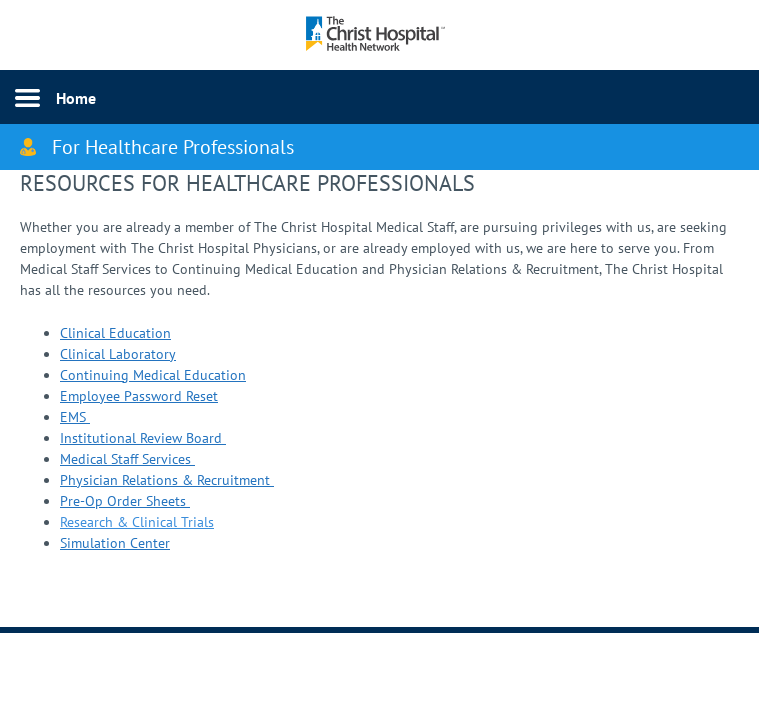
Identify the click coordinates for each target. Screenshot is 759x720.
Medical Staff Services (127, 459)
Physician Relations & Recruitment (167, 480)
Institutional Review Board (143, 438)
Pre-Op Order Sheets (125, 501)
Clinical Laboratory (118, 354)
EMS (75, 417)
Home (76, 98)
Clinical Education (115, 333)
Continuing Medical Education (153, 375)
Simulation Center (115, 543)
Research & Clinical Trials (137, 522)
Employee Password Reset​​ (139, 396)
